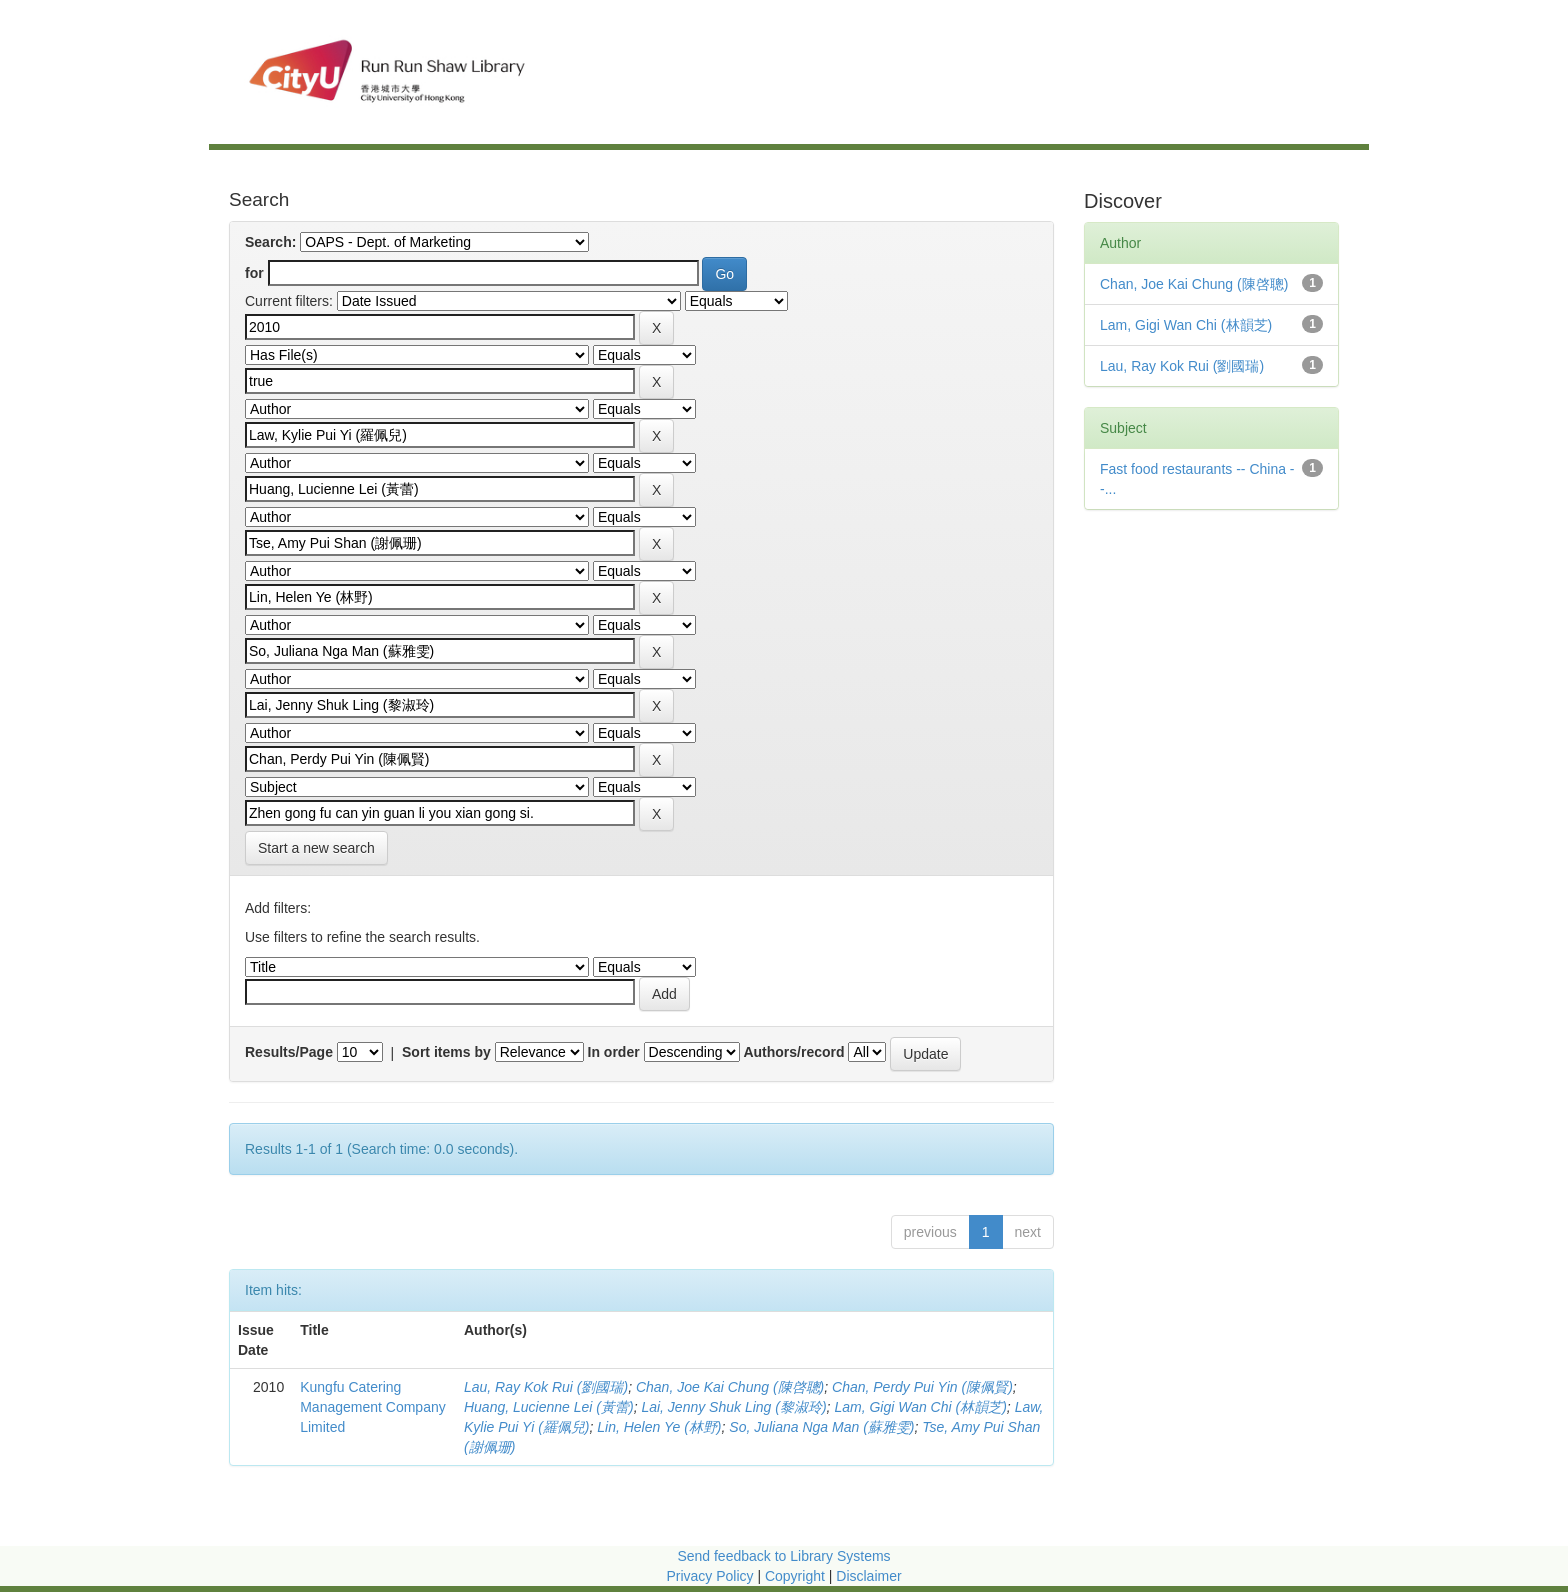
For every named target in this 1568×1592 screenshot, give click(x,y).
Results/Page (289, 1052)
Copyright (797, 1576)
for (254, 273)
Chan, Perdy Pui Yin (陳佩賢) (922, 1387)
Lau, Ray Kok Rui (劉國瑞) (546, 1387)
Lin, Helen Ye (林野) (659, 1427)
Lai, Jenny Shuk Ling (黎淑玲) (733, 1407)
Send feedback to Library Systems (783, 1556)
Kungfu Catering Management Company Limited (373, 1407)
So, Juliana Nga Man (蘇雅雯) (821, 1427)
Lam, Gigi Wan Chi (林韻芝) (920, 1407)
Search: (270, 242)
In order (614, 1052)
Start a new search (316, 848)
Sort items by (446, 1052)
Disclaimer (868, 1576)
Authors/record (793, 1052)
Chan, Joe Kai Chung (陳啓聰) (730, 1387)
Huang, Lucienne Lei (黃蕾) (549, 1407)
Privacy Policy (709, 1576)
